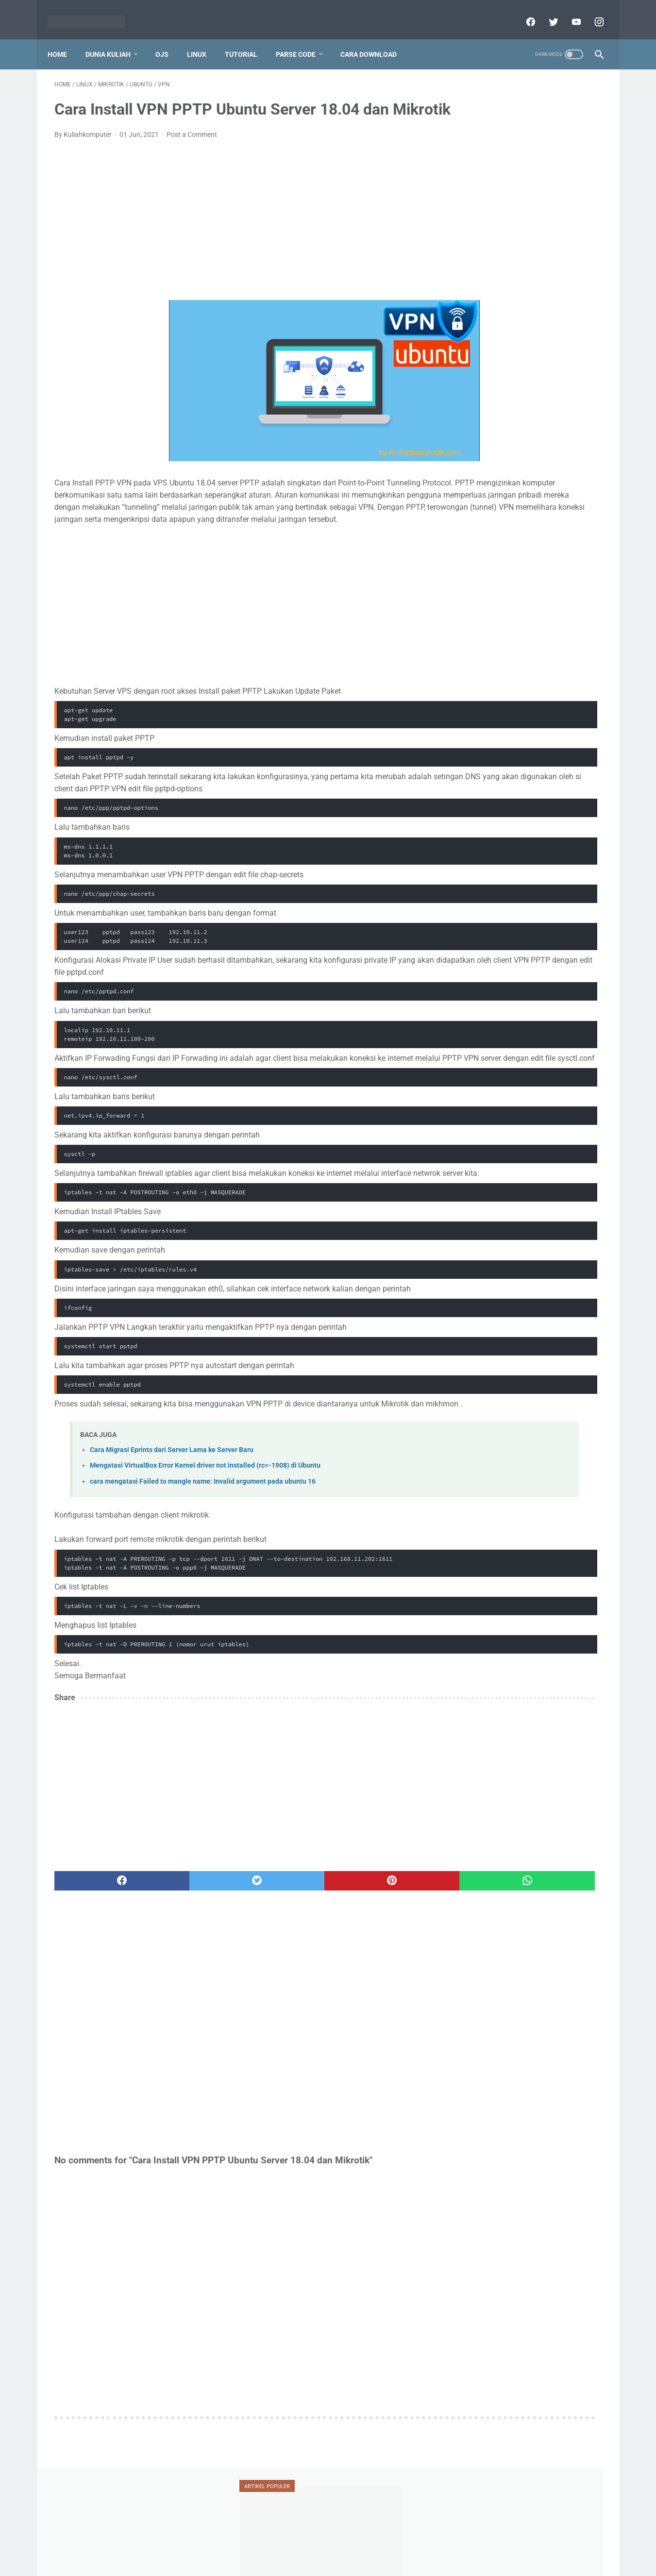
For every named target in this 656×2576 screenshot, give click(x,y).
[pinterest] (284, 1957)
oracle (564, 491)
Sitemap (421, 2545)
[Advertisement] (237, 235)
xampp (568, 565)
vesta (524, 565)
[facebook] (523, 11)
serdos (477, 528)
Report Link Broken (371, 2545)
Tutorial (248, 38)
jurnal (568, 454)
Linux (203, 38)
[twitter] (546, 11)
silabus (521, 528)
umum (478, 565)
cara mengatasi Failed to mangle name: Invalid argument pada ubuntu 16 (203, 1558)
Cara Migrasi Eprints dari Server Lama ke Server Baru (171, 1526)
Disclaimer (317, 2545)
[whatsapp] (375, 1957)
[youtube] (568, 11)
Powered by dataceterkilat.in (342, 2561)
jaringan (522, 454)
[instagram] (591, 11)
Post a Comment (192, 150)
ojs (525, 491)
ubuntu (533, 547)
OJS (168, 38)
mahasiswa (528, 473)
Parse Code (302, 38)
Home (64, 38)
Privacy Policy (271, 2545)
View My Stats (480, 1304)
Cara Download (375, 38)
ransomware (486, 510)
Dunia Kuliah (114, 38)
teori (564, 528)
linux (476, 473)
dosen (561, 435)
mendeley (481, 491)
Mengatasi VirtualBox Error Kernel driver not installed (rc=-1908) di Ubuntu (205, 1542)
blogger (478, 435)
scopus (539, 510)
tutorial (482, 547)
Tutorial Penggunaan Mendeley (518, 230)
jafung (476, 454)
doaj (519, 435)
